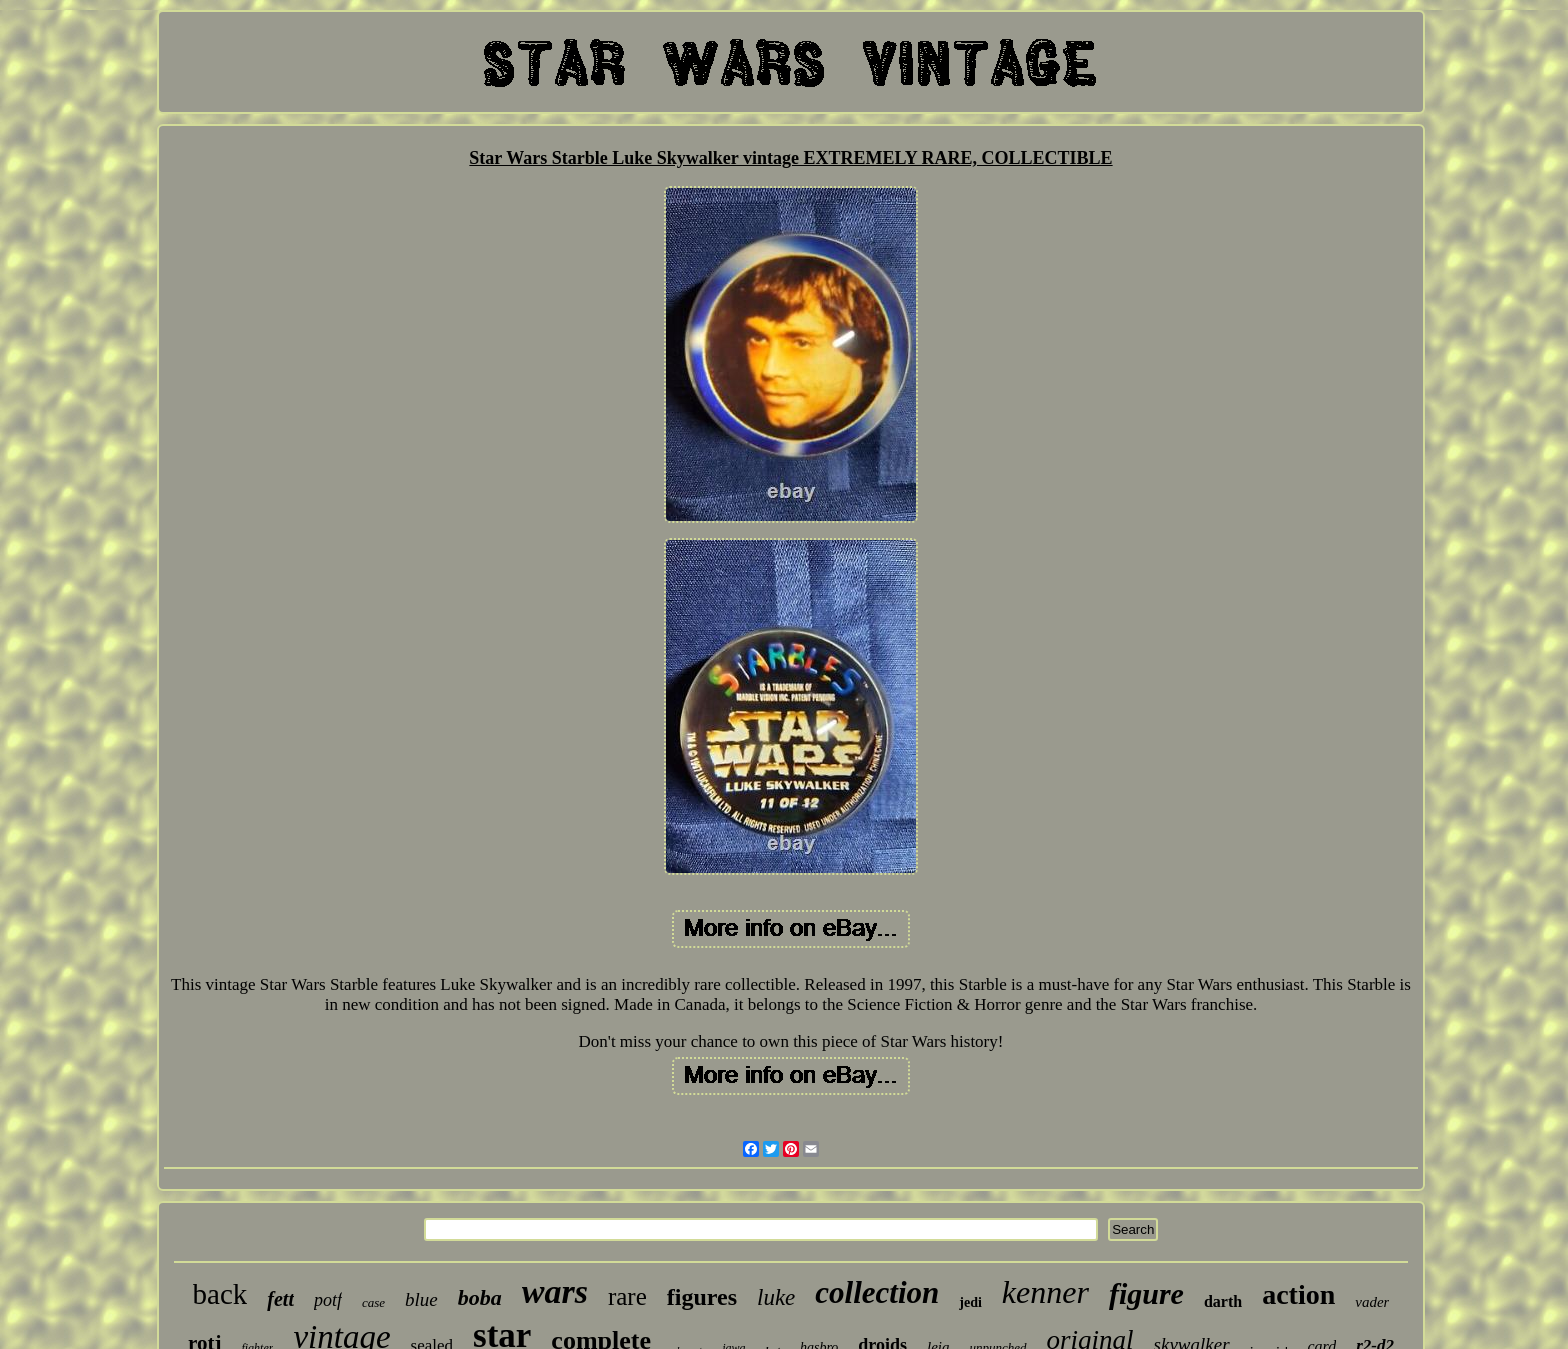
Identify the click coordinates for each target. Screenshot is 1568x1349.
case (373, 1302)
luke (776, 1297)
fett (280, 1299)
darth (1223, 1301)
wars (555, 1291)
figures (702, 1297)
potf (328, 1300)
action (1298, 1294)
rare (627, 1296)
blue (421, 1299)
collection (877, 1292)
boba (480, 1297)
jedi (970, 1302)
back (220, 1294)
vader (1372, 1302)
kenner (1045, 1292)
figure (1146, 1293)
